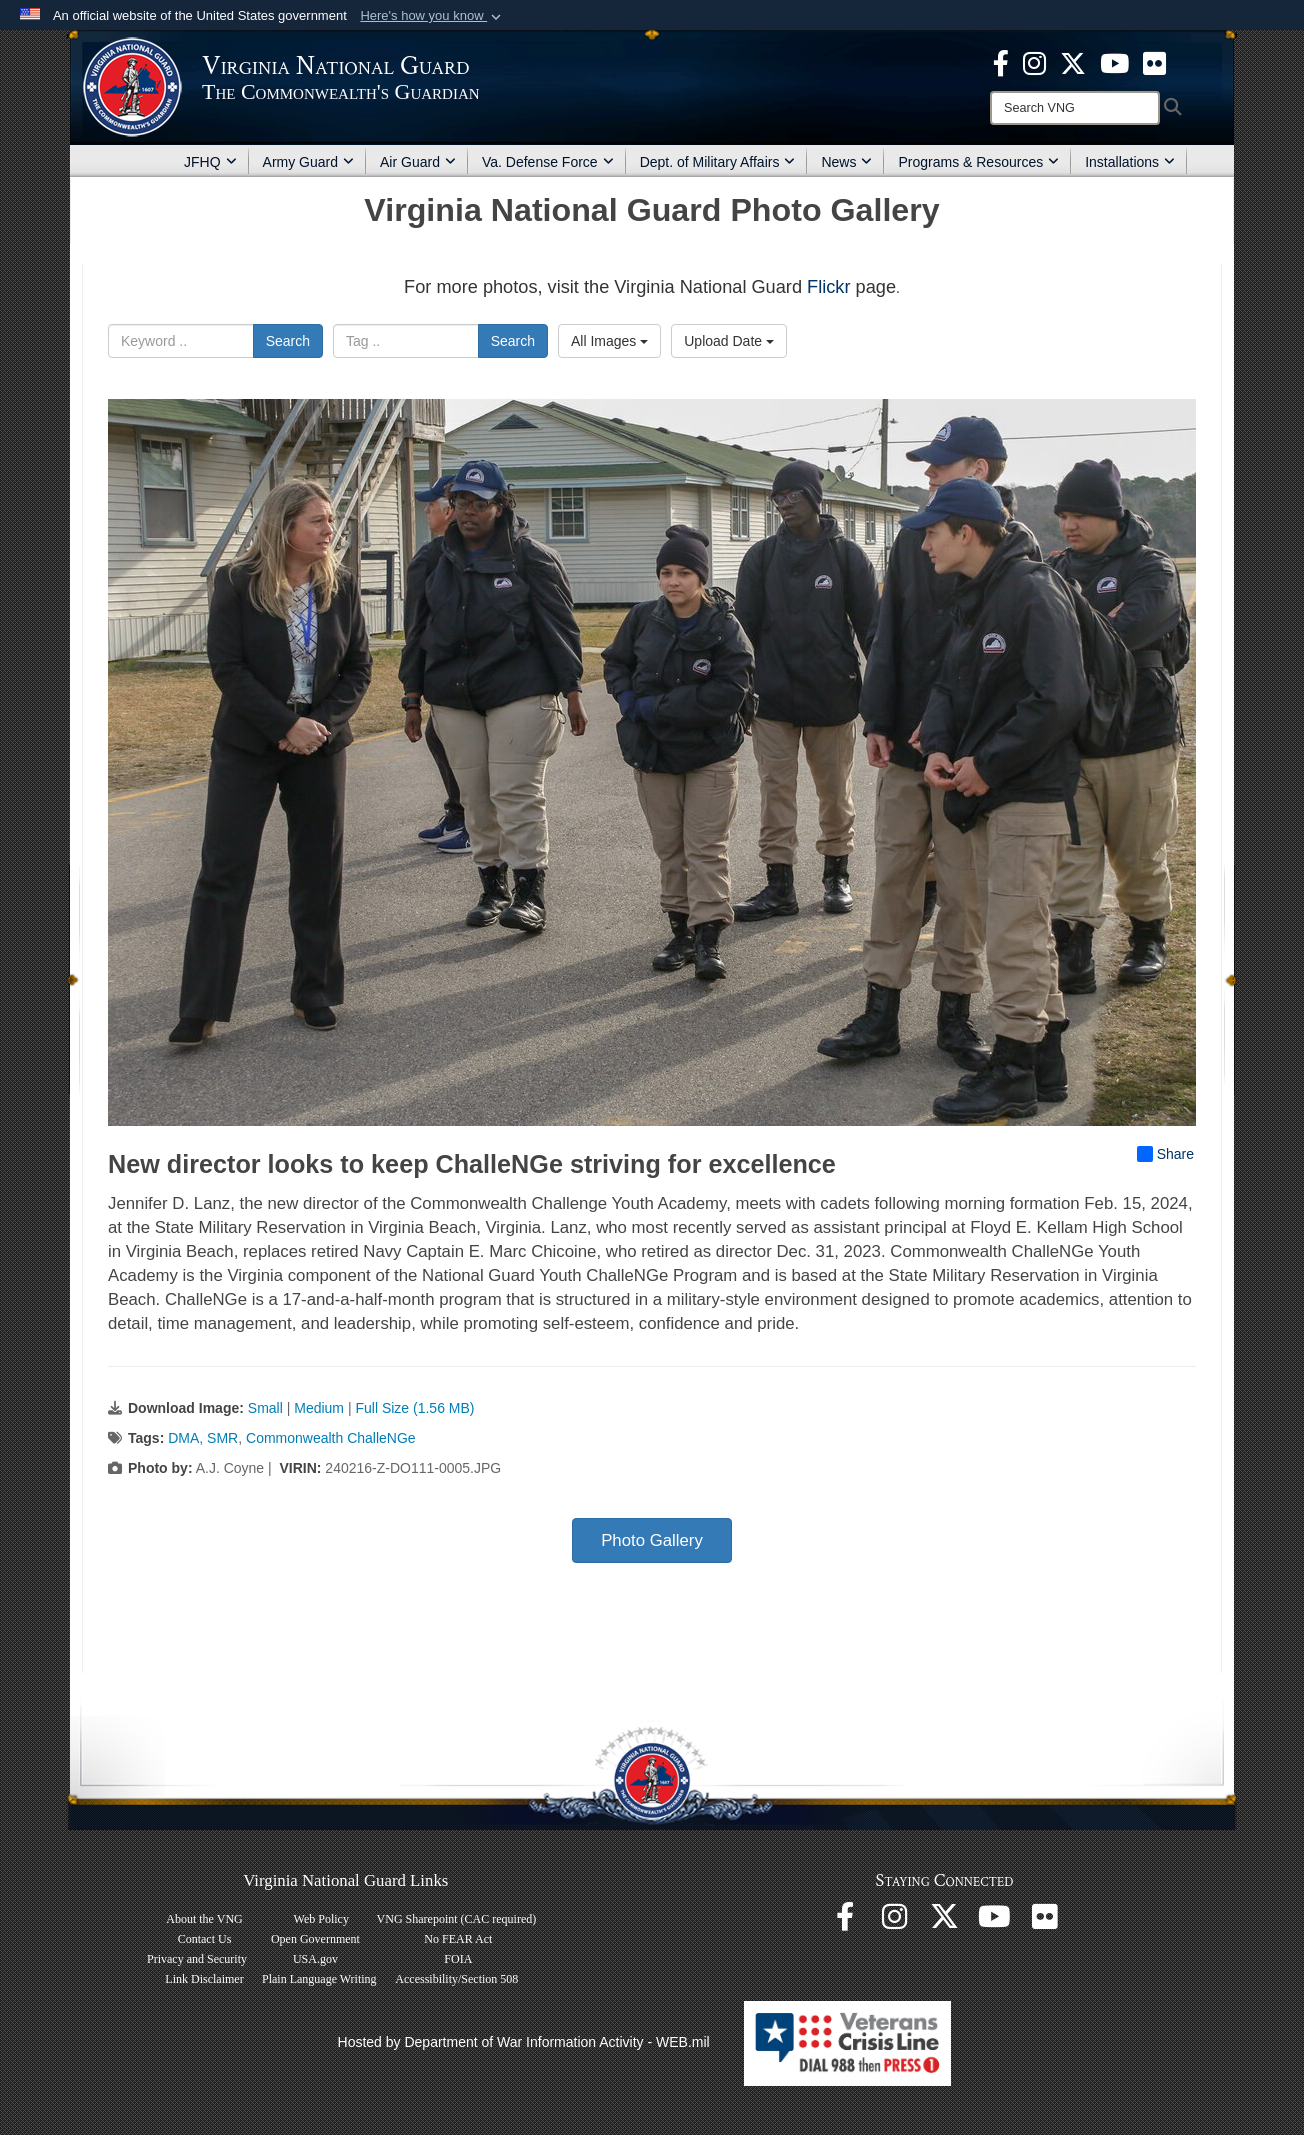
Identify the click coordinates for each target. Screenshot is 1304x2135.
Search (288, 341)
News (846, 162)
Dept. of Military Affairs (718, 162)
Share (1165, 1154)
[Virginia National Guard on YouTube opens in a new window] (1114, 62)
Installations (1130, 162)
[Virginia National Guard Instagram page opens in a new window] (1034, 62)
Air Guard (418, 162)
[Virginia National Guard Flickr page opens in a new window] (1154, 62)
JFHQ (210, 162)
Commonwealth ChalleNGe (331, 1438)
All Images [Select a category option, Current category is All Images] (609, 341)
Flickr (828, 287)
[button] (432, 16)
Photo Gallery (652, 1540)
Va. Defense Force (548, 162)
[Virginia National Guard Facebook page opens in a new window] (1001, 62)
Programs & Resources (978, 162)
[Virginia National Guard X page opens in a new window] (1073, 62)
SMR (222, 1438)
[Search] (1075, 108)
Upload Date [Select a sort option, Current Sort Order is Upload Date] (729, 341)
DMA (183, 1438)
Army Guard (308, 162)
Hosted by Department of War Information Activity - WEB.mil (524, 2042)
